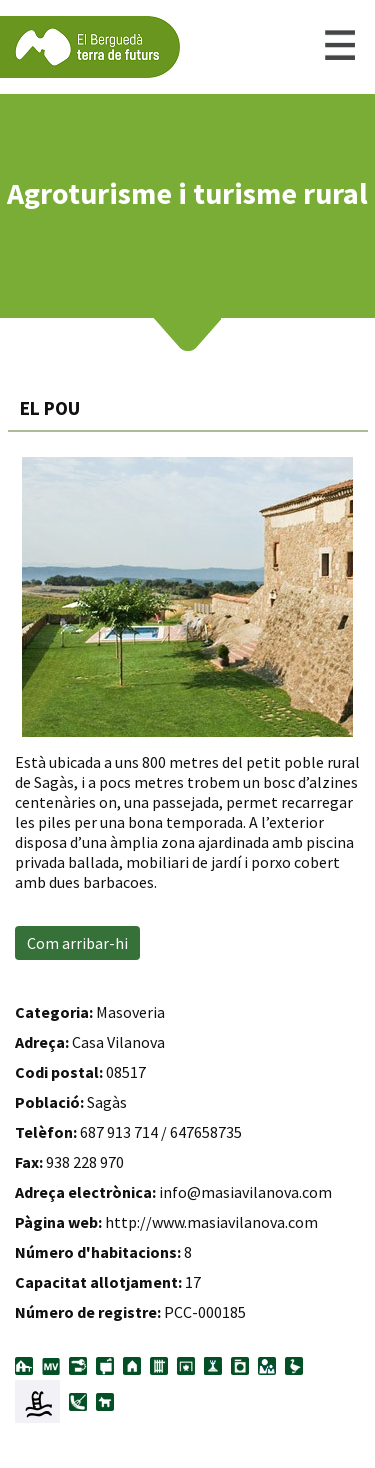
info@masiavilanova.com (245, 1192)
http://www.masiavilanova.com (211, 1222)
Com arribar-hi (77, 943)
